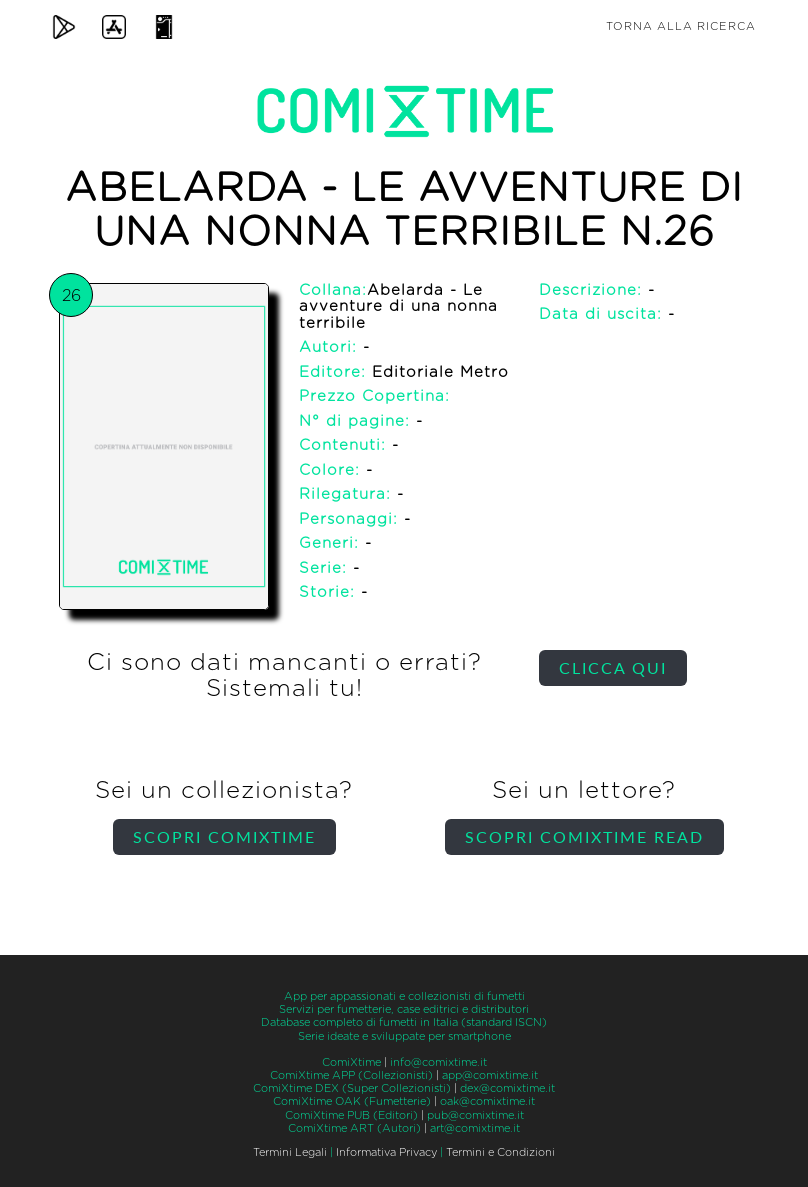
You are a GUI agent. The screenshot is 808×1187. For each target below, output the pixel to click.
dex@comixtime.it (507, 1088)
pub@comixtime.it (475, 1115)
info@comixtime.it (438, 1062)
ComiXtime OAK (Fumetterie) (352, 1101)
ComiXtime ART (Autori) (354, 1128)
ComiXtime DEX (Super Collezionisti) (352, 1088)
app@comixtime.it (490, 1075)
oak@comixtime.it (487, 1101)
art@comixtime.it (475, 1128)
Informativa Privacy (386, 1152)
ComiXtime (351, 1062)
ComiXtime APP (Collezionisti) (351, 1075)
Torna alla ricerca (681, 26)
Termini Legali (290, 1152)
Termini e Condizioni (500, 1152)
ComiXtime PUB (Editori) (351, 1115)
